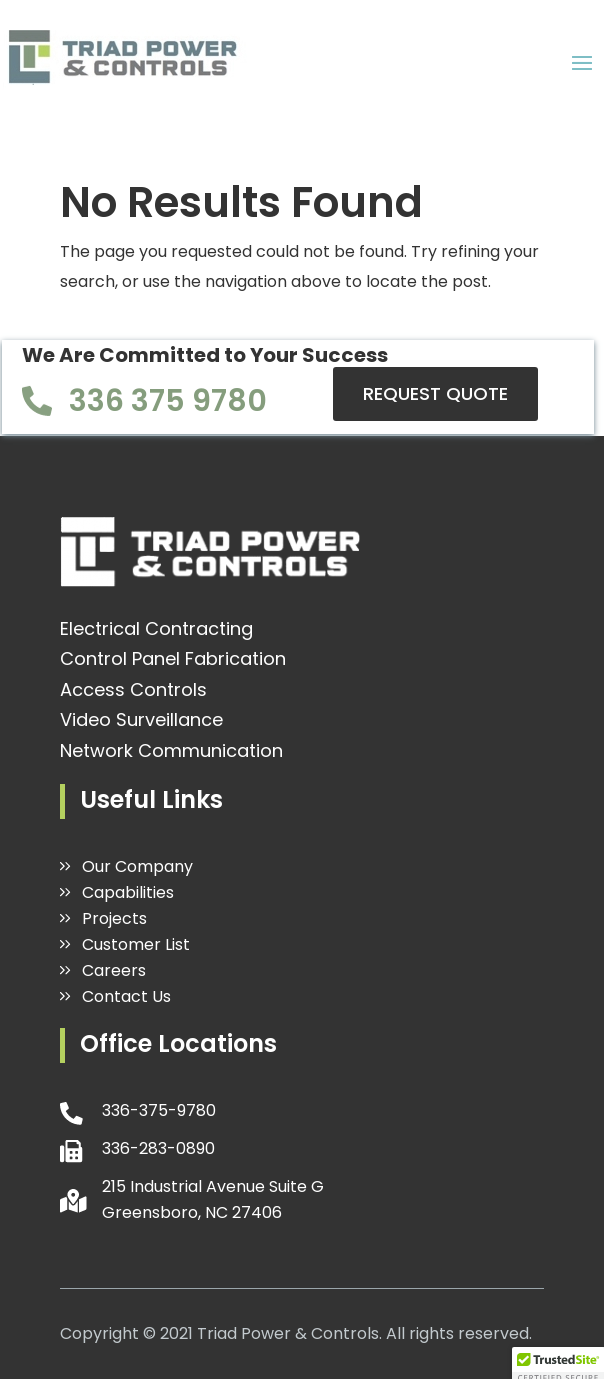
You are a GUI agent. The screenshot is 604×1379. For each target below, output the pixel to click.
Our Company (137, 866)
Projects (114, 918)
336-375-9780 (159, 1110)
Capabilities (128, 892)
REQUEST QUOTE (435, 393)
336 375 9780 (168, 401)
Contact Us (126, 996)
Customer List (136, 944)
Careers (114, 970)
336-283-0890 (158, 1148)
